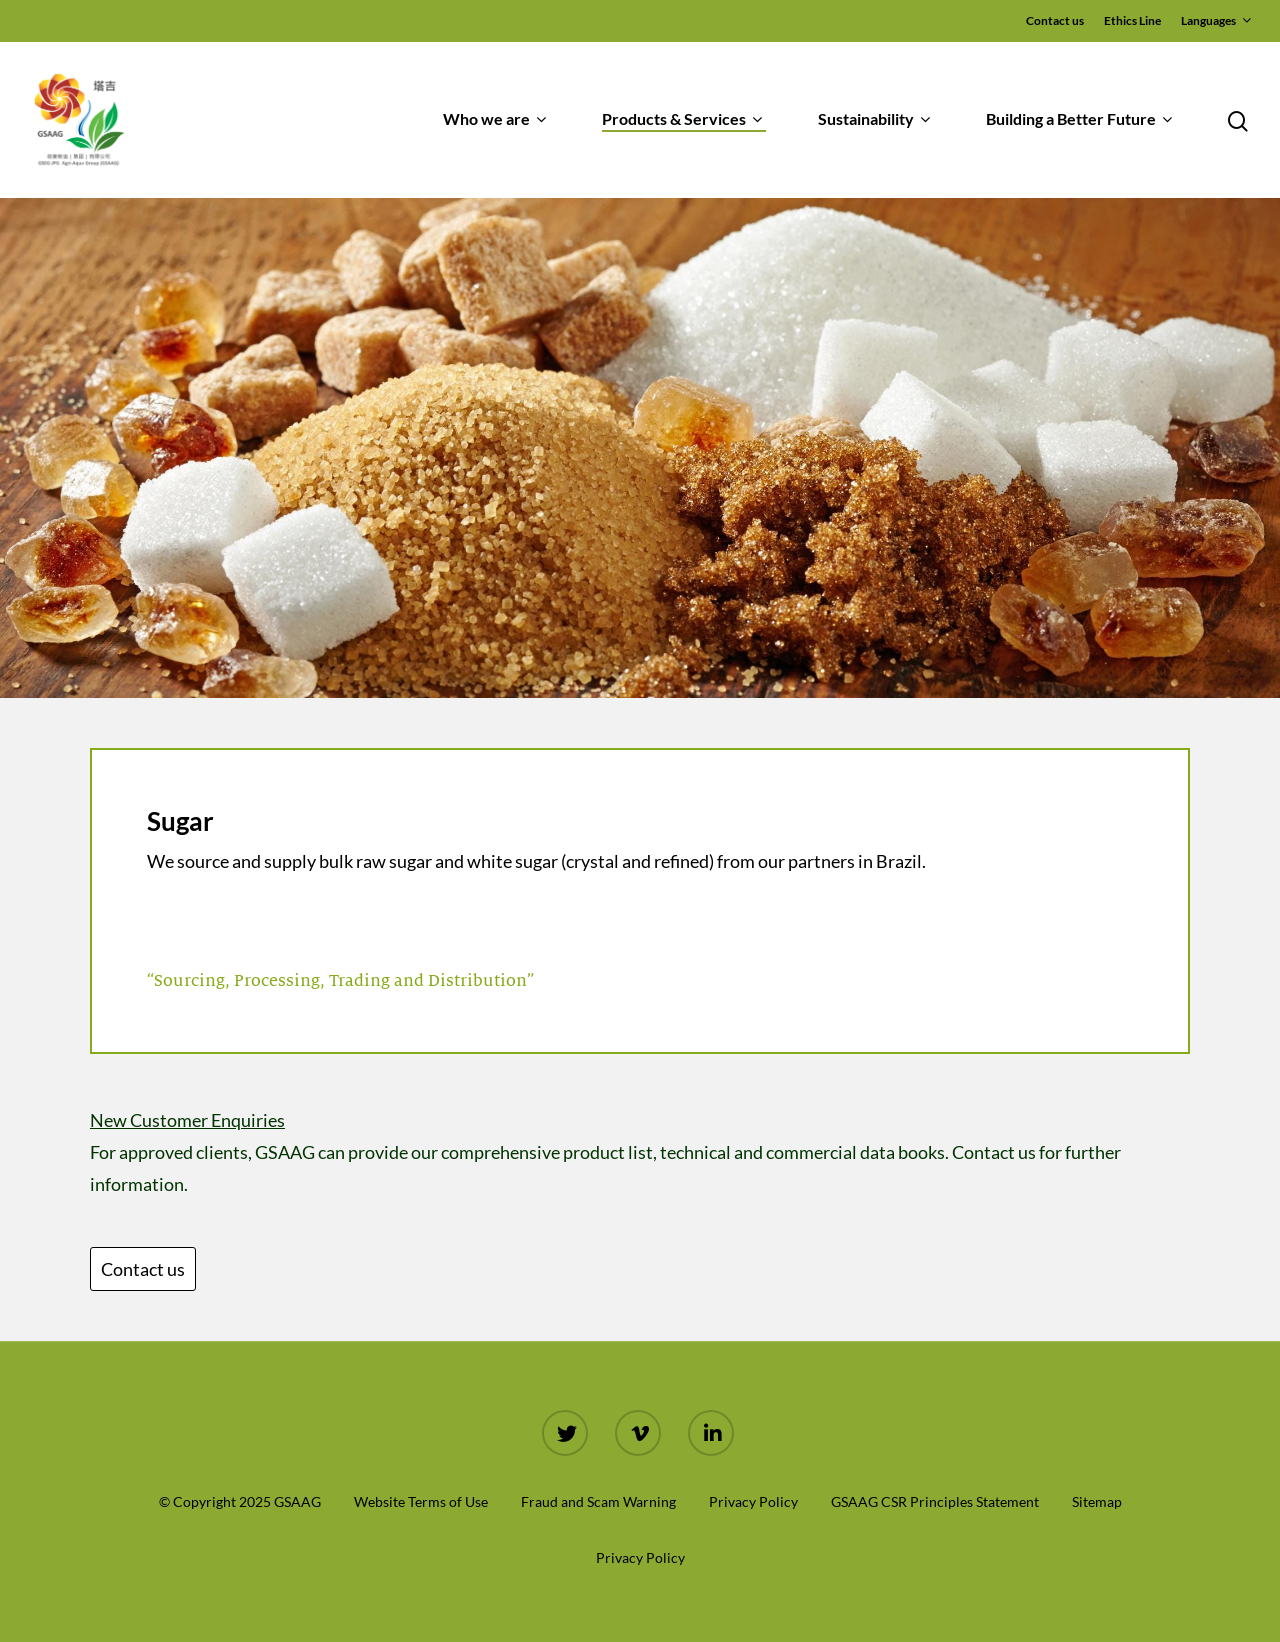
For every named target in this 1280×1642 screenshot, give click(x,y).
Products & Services (682, 120)
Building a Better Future (1079, 120)
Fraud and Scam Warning (598, 1501)
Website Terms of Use (421, 1501)
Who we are (494, 120)
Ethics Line (1132, 20)
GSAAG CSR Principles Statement (935, 1501)
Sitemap (1097, 1501)
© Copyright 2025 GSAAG (240, 1501)
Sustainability (874, 120)
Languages (1216, 21)
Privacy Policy (753, 1501)
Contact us (1055, 20)
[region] (640, 448)
